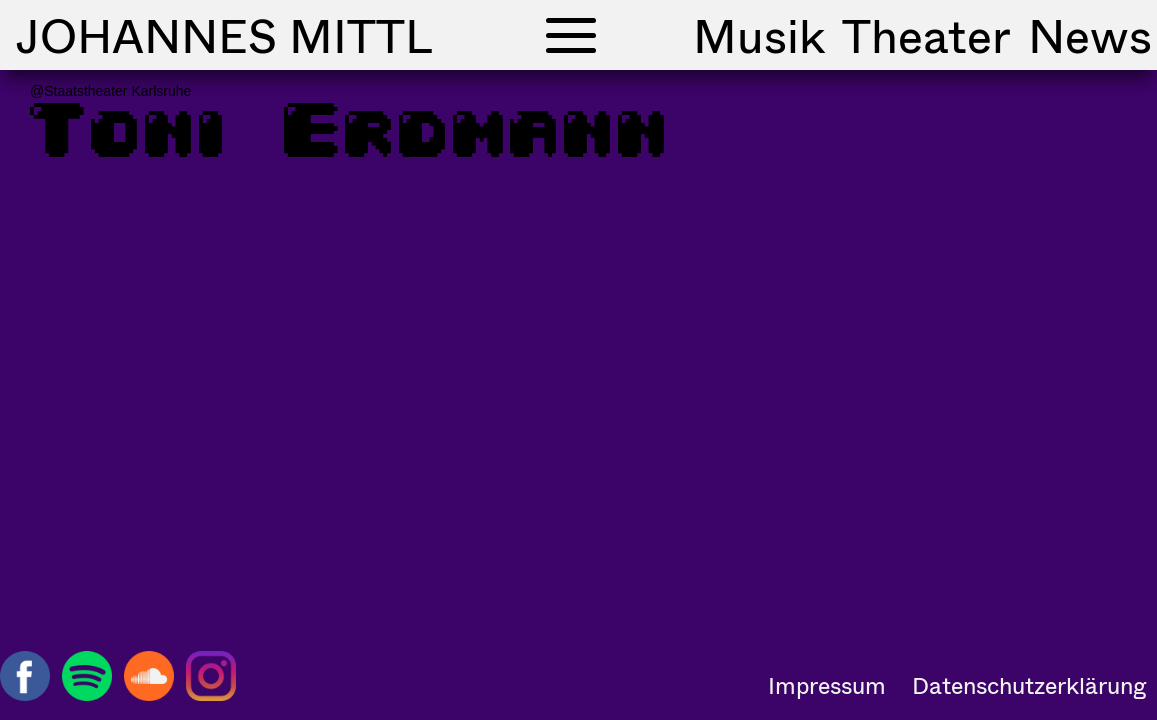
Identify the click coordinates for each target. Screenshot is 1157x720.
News (1090, 35)
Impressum (827, 685)
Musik (759, 35)
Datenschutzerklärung (1029, 685)
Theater (926, 35)
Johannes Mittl (224, 35)
